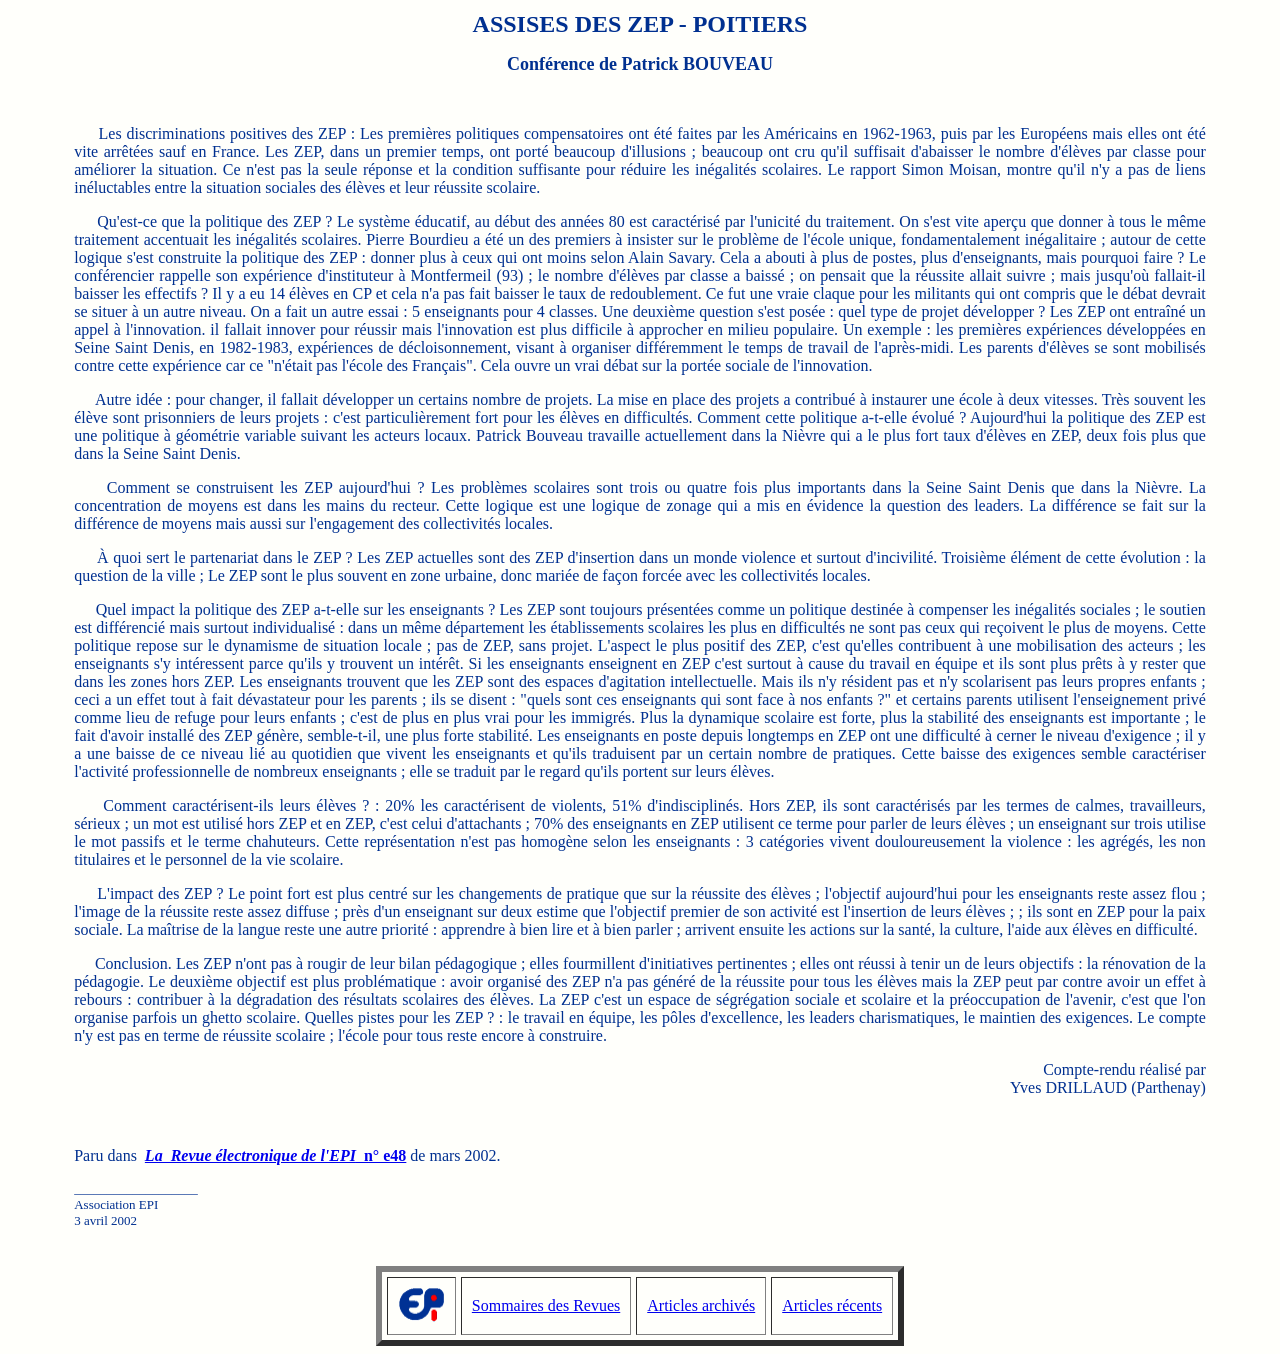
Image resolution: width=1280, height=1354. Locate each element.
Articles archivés (701, 1305)
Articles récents (832, 1305)
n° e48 (275, 1155)
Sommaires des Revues (546, 1305)
